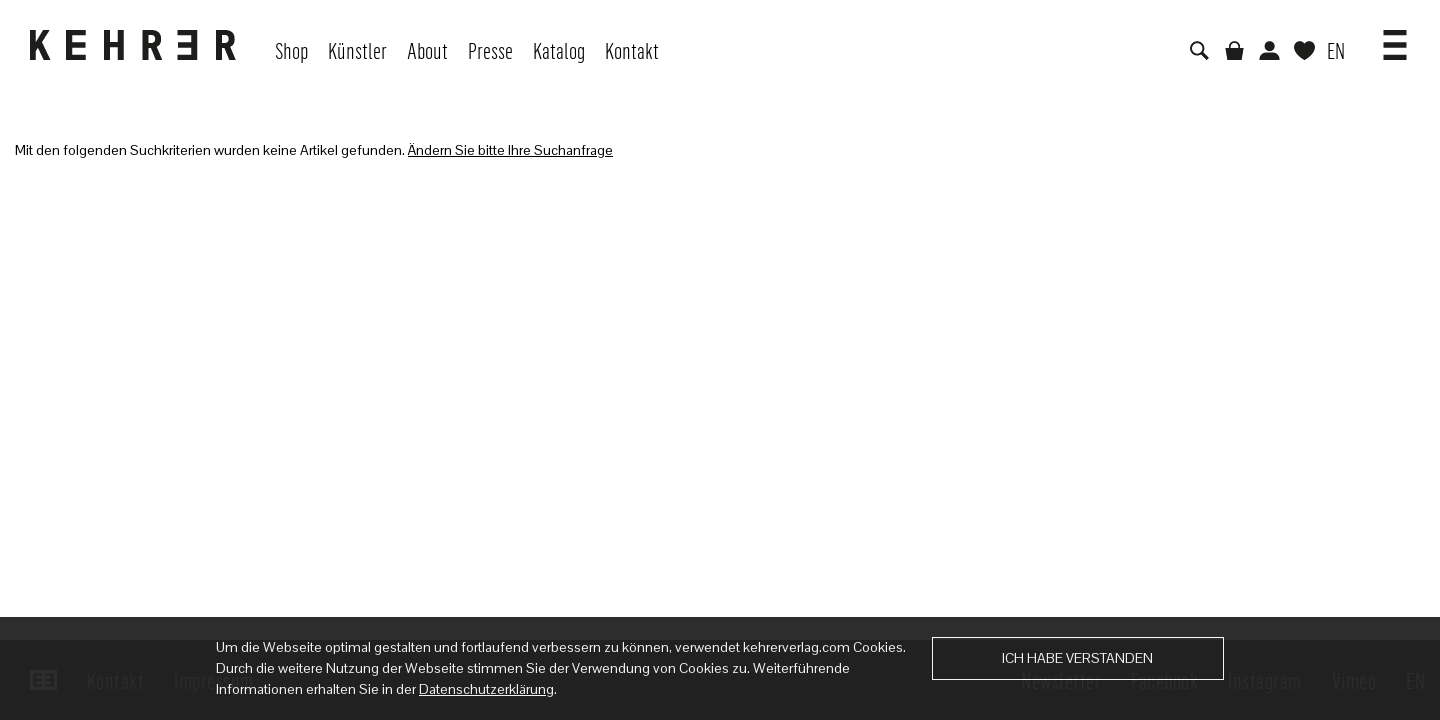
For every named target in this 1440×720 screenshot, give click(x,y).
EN (1336, 50)
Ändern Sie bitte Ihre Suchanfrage (510, 150)
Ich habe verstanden (1077, 658)
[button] (1395, 38)
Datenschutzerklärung (486, 689)
